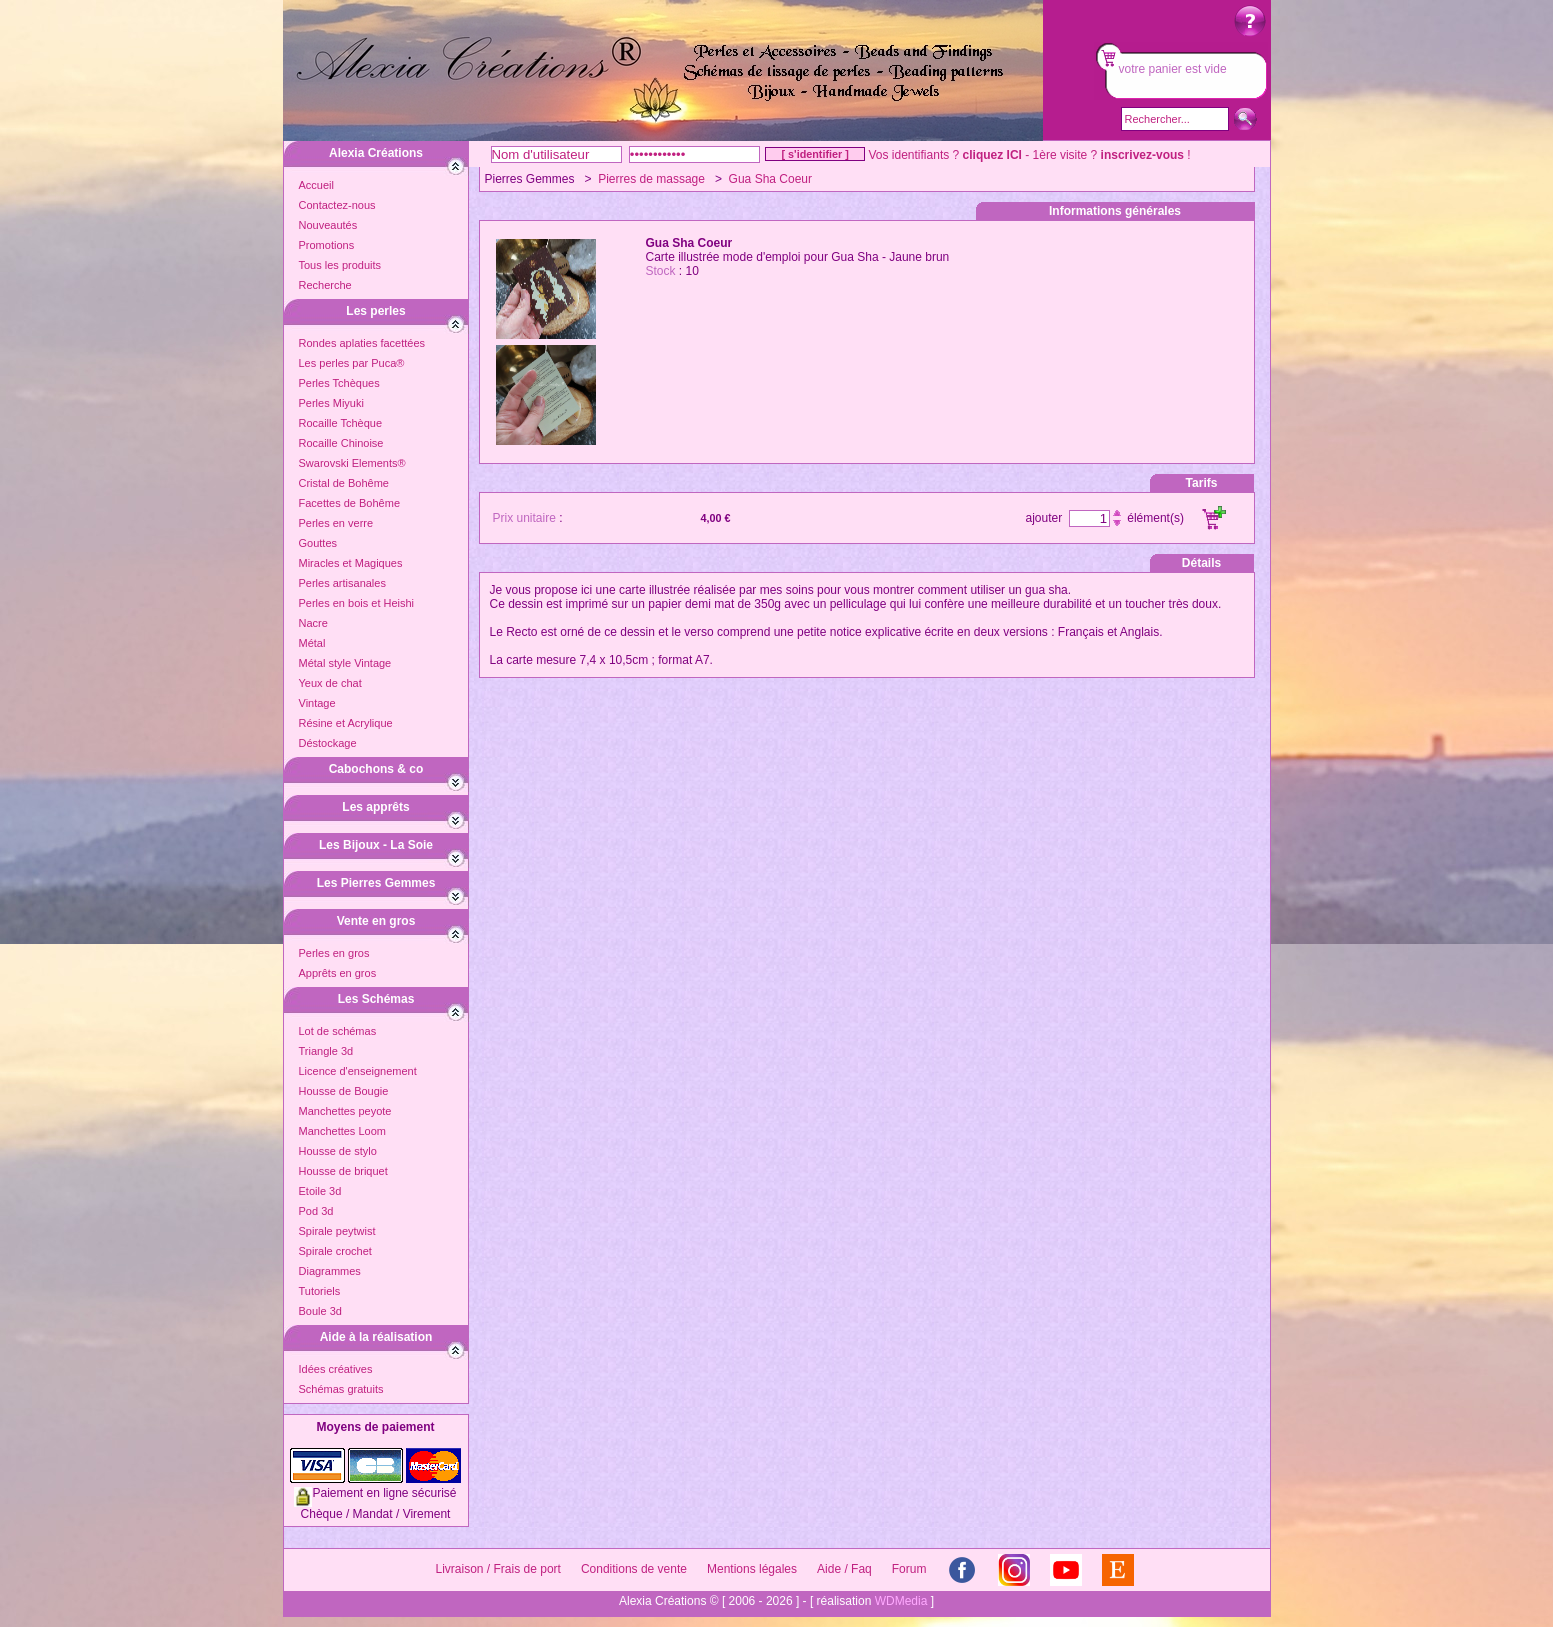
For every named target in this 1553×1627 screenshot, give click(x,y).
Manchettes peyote (345, 1111)
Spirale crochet (335, 1251)
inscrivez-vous (1142, 155)
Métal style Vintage (345, 663)
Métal (312, 643)
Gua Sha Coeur (770, 179)
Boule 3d (320, 1311)
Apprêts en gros (338, 973)
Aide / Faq (844, 1569)
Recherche (325, 285)
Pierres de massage (651, 179)
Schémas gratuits (341, 1389)
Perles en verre (336, 523)
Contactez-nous (337, 205)
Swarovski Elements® (352, 463)
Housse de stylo (338, 1151)
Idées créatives (336, 1369)
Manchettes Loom (342, 1131)
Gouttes (318, 543)
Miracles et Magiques (351, 563)
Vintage (317, 703)
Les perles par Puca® (352, 363)
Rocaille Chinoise (341, 443)
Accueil (316, 185)
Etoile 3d (320, 1191)
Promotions (327, 245)
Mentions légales (752, 1569)
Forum (909, 1569)
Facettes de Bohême (350, 503)
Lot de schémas (338, 1031)
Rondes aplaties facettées (362, 343)
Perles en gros (334, 953)
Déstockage (328, 743)
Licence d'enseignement (358, 1071)
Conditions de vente (634, 1569)
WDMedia (901, 1601)
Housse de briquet (343, 1171)
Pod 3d (316, 1211)
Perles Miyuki (331, 403)
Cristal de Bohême (344, 483)
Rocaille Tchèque (341, 423)
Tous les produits (340, 265)
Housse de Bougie (344, 1091)
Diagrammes (330, 1271)
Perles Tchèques (339, 383)
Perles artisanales (342, 583)
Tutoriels (320, 1291)
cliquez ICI (992, 155)
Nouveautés (328, 225)
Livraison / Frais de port (498, 1569)
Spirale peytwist (337, 1231)
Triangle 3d (326, 1051)
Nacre (313, 623)
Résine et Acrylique (346, 723)
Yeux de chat (330, 683)
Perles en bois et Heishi (357, 603)
